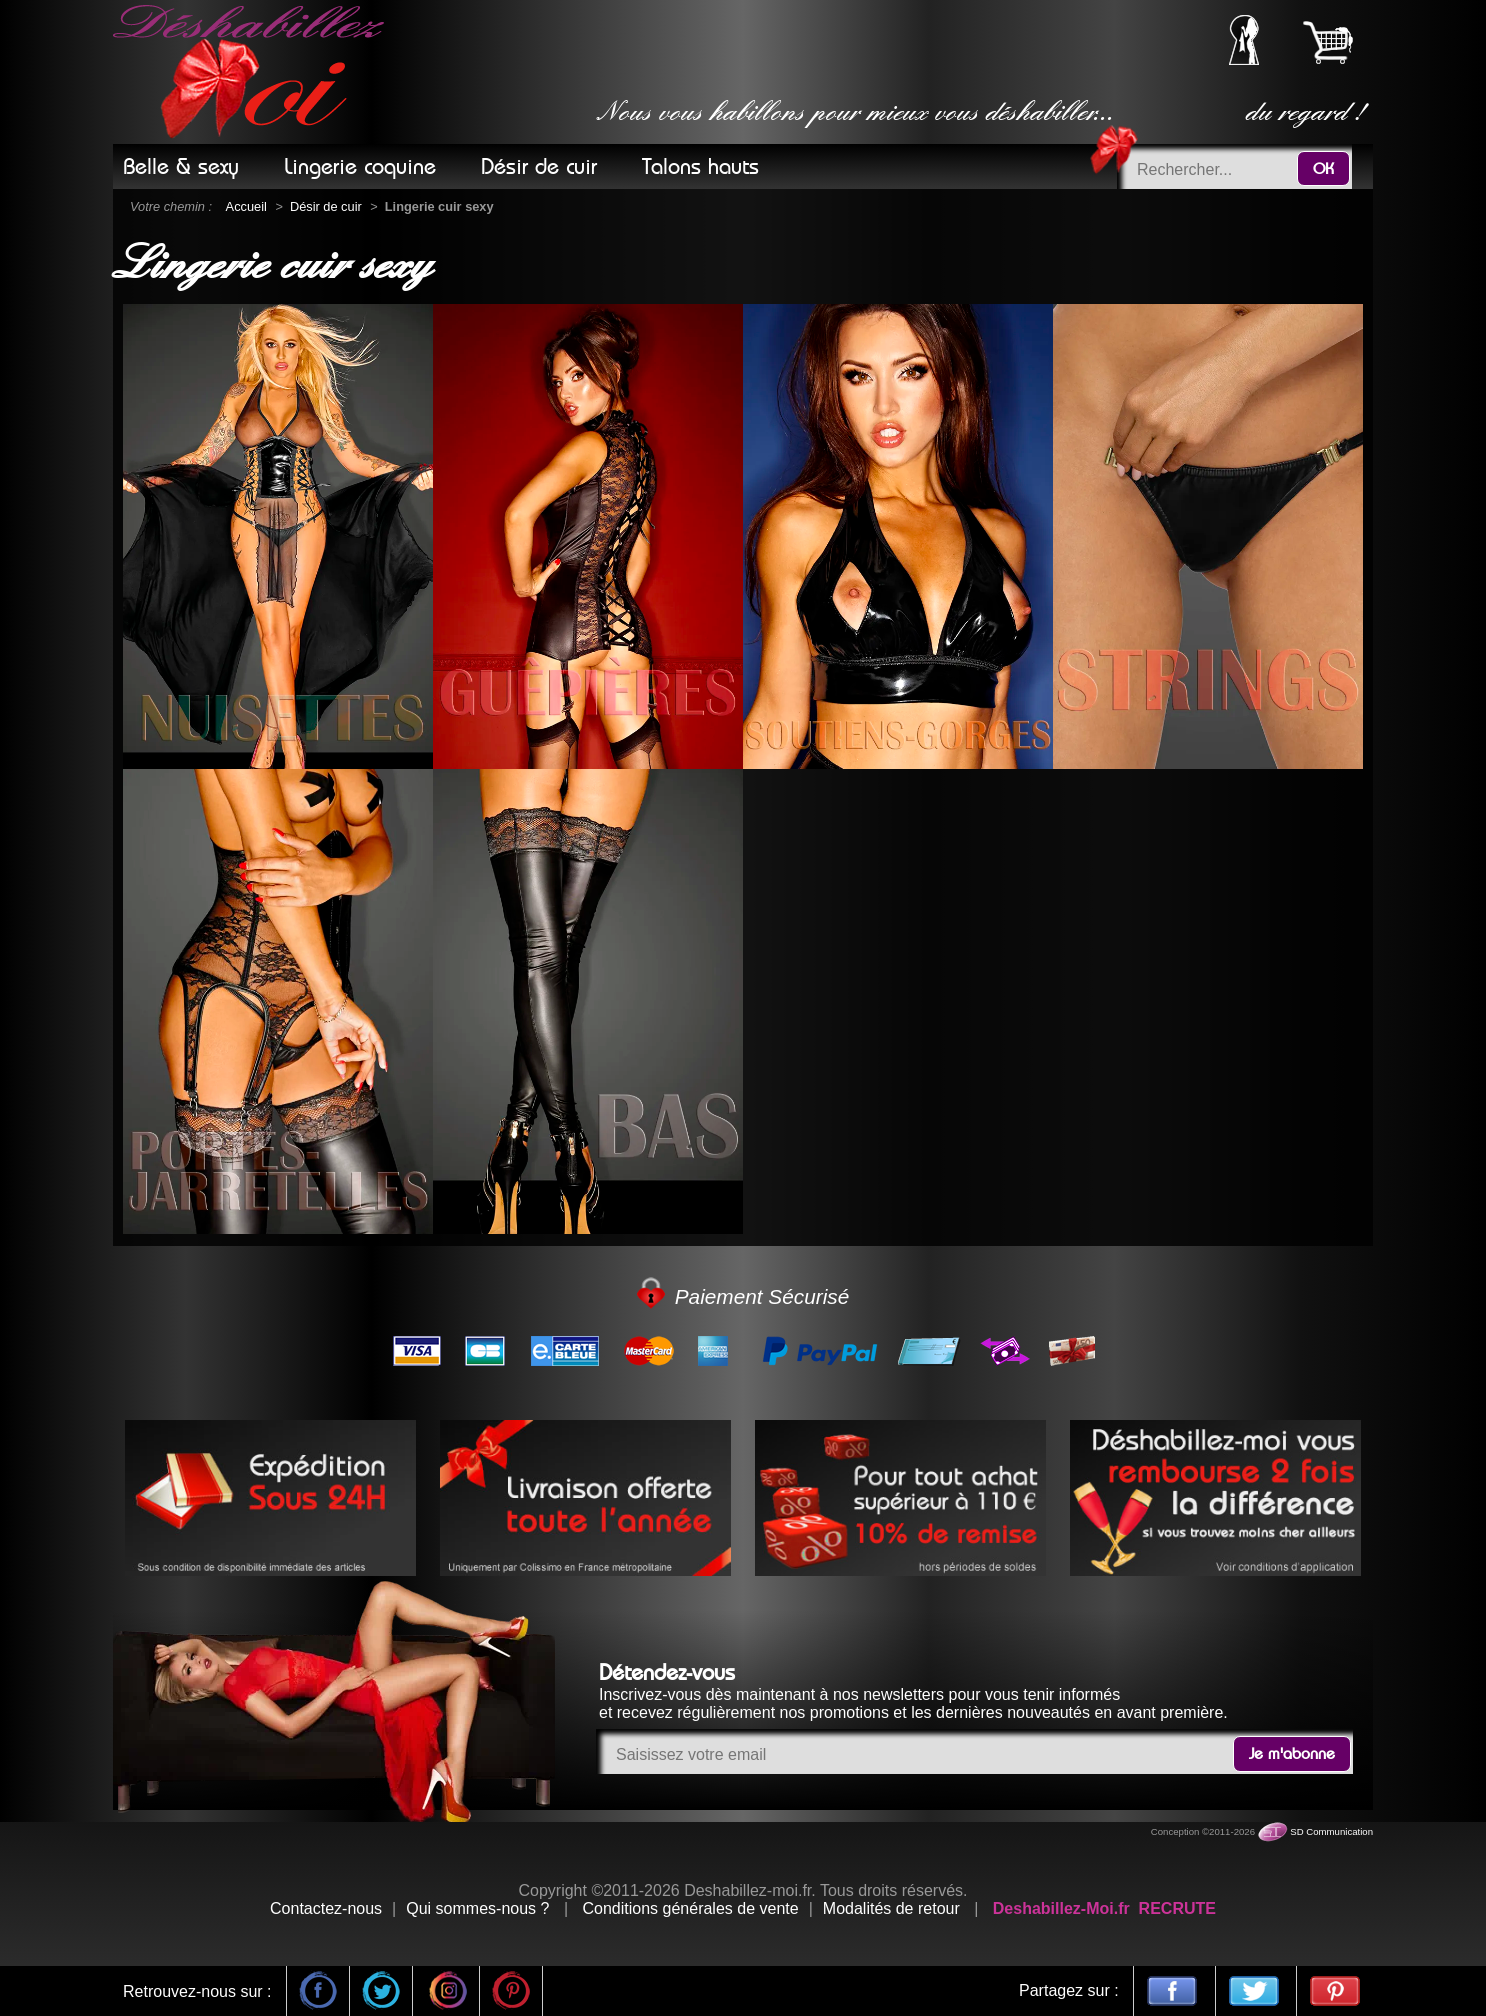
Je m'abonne (1292, 1754)
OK (1323, 169)
